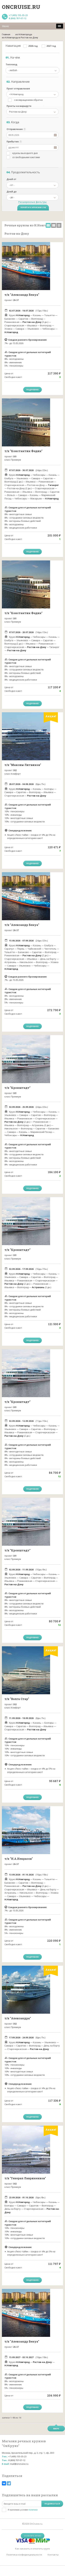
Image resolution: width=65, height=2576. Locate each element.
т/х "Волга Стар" (17, 1699)
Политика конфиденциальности (24, 2554)
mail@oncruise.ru (19, 2463)
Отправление (15, 129)
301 (15, 456)
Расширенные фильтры (32, 201)
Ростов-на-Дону (32, 322)
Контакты (53, 2554)
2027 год (51, 45)
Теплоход (11, 64)
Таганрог (53, 485)
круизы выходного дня (25, 153)
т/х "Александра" (18, 2018)
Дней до (11, 191)
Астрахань (38, 1287)
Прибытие (13, 141)
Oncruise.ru (21, 6)
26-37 (16, 300)
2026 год (33, 45)
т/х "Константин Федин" (23, 451)
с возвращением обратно (28, 99)
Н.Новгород (23, 315)
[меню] (59, 26)
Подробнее (32, 389)
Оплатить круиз (32, 2535)
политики (33, 2509)
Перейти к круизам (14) (33, 207)
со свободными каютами (26, 157)
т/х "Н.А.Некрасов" (19, 1858)
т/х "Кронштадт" (18, 1087)
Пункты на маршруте (19, 105)
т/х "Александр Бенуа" (22, 294)
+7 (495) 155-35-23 (18, 15)
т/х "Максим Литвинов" (23, 765)
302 (15, 770)
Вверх (56, 2428)
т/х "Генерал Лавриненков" (25, 2178)
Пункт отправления (18, 88)
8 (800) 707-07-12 (17, 18)
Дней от (11, 179)
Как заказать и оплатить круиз (32, 2548)
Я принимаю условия (23, 2509)
